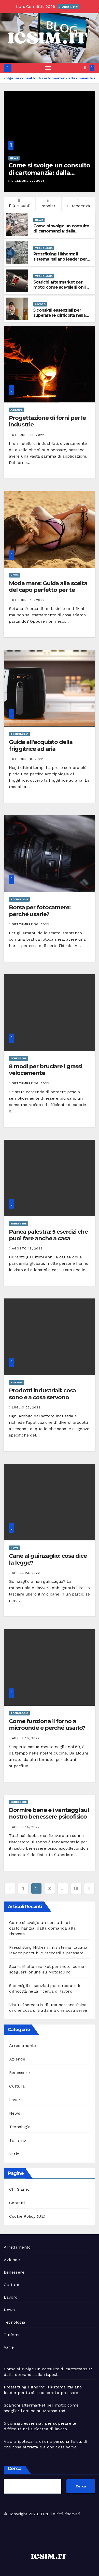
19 (76, 1888)
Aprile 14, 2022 (26, 1827)
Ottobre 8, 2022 (27, 759)
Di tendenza (78, 203)
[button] (85, 67)
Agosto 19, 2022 (27, 1248)
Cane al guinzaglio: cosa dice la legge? (48, 1559)
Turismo (17, 2140)
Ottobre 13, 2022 (28, 435)
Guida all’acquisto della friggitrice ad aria (41, 745)
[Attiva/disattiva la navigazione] (47, 67)
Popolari (48, 203)
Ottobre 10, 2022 (28, 600)
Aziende (16, 409)
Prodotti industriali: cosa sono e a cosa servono (42, 1394)
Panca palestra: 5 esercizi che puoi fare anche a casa (48, 1235)
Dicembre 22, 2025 (28, 180)
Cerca (15, 2468)
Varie (14, 2153)
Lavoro (40, 304)
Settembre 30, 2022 (30, 924)
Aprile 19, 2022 (26, 1738)
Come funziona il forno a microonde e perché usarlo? (47, 1724)
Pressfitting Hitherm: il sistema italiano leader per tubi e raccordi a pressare (60, 259)
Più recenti (19, 203)
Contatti (17, 2202)
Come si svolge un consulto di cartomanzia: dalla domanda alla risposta (49, 173)
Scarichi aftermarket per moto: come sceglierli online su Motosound (62, 287)
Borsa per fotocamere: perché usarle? (39, 910)
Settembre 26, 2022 (30, 1083)
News (14, 158)
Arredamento (22, 2045)
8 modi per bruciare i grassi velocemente (45, 1069)
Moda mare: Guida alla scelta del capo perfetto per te (48, 586)
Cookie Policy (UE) (27, 2216)
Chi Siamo (19, 2189)
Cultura (17, 2086)
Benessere (18, 1058)
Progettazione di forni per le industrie (47, 421)
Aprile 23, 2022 (26, 1573)
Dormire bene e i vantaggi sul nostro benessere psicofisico (49, 1813)
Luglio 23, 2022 (26, 1407)
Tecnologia (44, 248)
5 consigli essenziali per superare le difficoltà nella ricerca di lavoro (59, 315)
